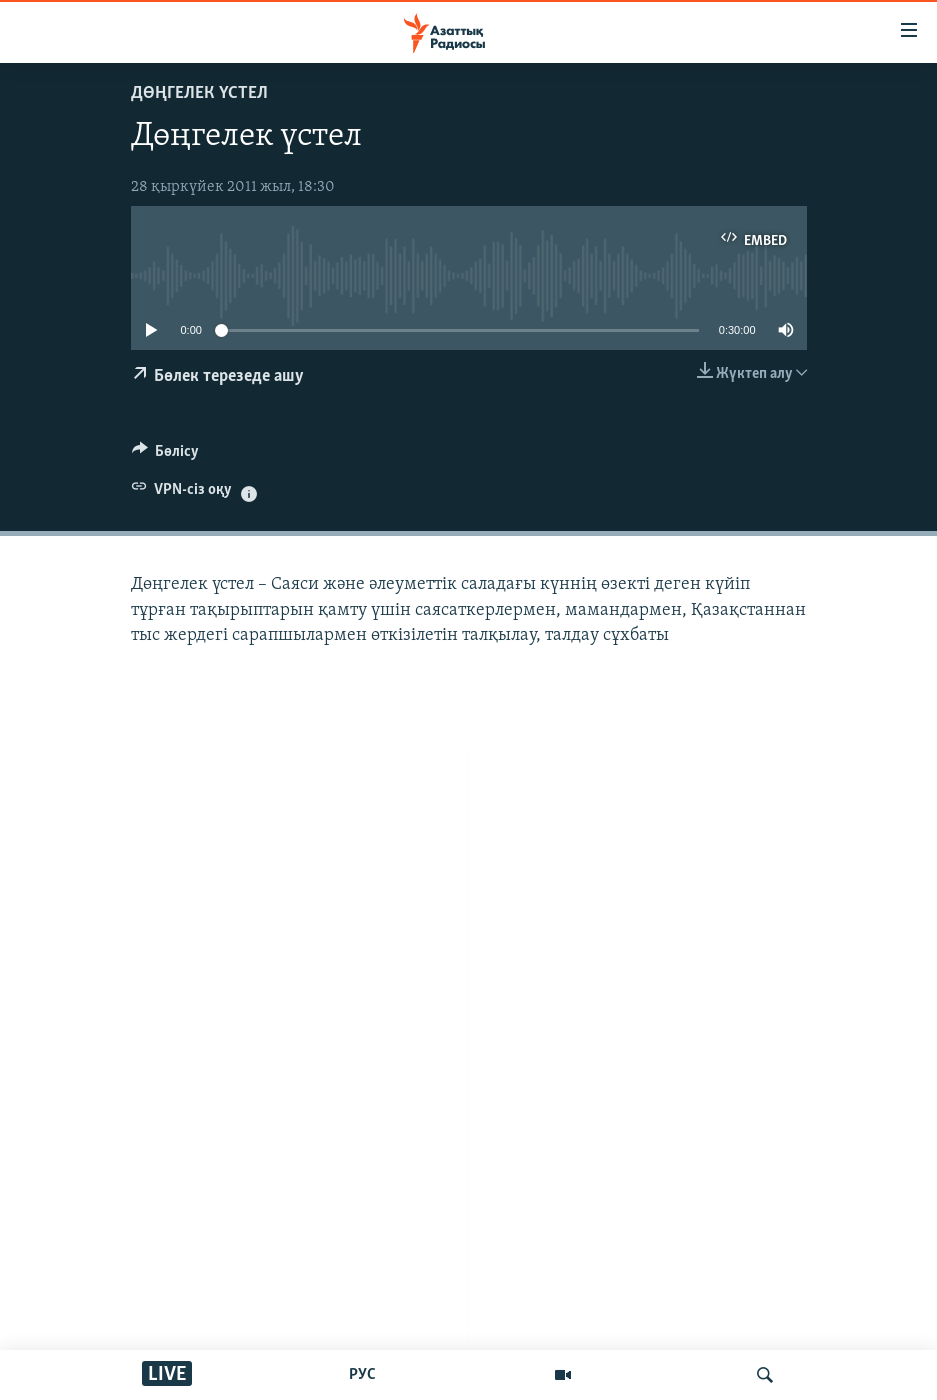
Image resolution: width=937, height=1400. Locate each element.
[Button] (166, 456)
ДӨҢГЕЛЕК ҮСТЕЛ (199, 93)
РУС (362, 1375)
